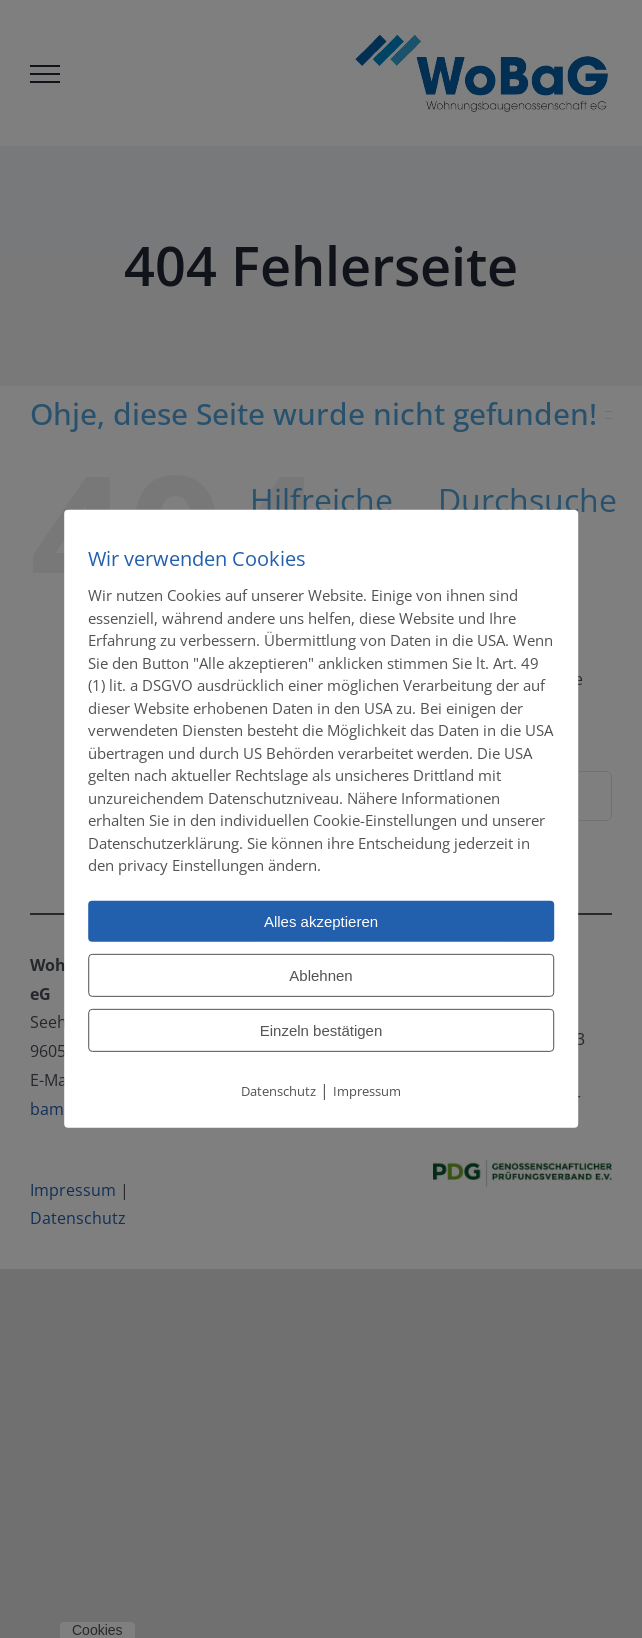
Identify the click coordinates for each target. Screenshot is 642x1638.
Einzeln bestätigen (321, 1029)
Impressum (367, 1090)
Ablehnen (320, 974)
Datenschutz (278, 1090)
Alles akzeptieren (321, 920)
